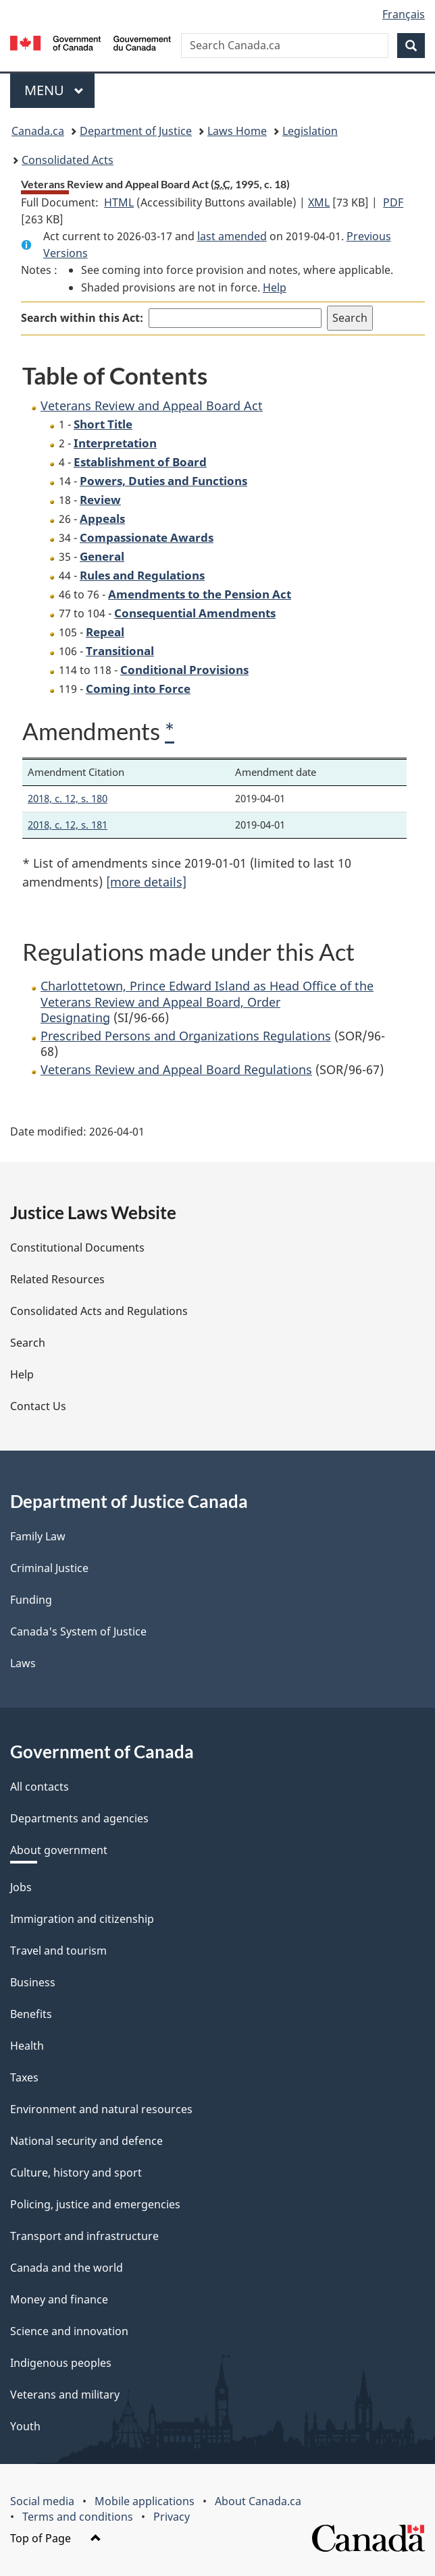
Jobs (21, 1887)
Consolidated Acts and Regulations (99, 1311)
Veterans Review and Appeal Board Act (152, 405)
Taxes (24, 2077)
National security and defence (86, 2140)
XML (319, 202)
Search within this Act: (82, 317)
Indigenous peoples (60, 2362)
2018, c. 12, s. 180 (67, 798)
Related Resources (57, 1279)
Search (27, 1342)
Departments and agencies (79, 1818)
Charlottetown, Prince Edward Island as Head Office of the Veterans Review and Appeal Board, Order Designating (207, 1002)
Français (403, 14)
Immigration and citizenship (82, 1918)
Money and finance (59, 2299)
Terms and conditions (77, 2516)
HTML (119, 202)
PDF (393, 202)
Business (32, 1982)
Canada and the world (66, 2267)
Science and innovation (69, 2331)
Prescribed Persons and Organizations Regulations (186, 1036)
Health (27, 2045)
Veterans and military (65, 2394)
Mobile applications (145, 2501)
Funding (31, 1599)
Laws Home (237, 130)
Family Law (38, 1536)
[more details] (146, 882)
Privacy (171, 2516)
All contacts (39, 1786)
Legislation (310, 130)
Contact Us (38, 1406)
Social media (42, 2501)
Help (274, 287)
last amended (232, 236)
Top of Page (55, 2538)
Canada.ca (37, 130)
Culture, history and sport (76, 2172)
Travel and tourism (58, 1950)
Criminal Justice (49, 1568)
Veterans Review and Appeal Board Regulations (176, 1069)
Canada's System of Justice (78, 1631)
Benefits (31, 2014)
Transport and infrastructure (84, 2236)
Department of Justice (136, 130)
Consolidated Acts (67, 159)
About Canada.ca (258, 2501)
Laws (23, 1663)
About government (58, 1850)
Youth (25, 2426)
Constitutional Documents (77, 1247)
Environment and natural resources (101, 2109)
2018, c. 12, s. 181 (67, 824)
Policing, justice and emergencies (95, 2204)
